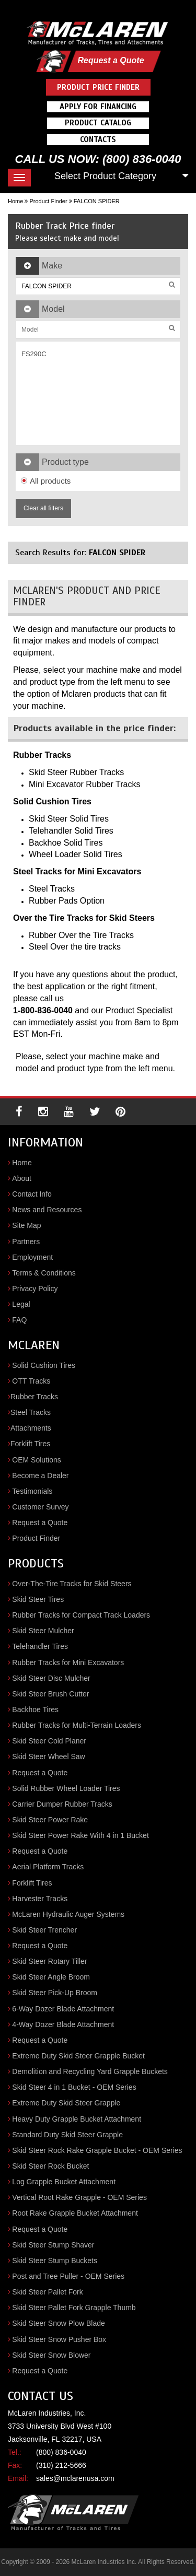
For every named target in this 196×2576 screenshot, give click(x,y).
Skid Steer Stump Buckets (54, 2260)
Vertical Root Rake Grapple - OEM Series (79, 2197)
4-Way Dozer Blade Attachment (63, 2024)
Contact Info (32, 1194)
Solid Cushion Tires (43, 1365)
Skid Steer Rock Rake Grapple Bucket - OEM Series (97, 2150)
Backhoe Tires (35, 1709)
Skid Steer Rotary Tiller (49, 1961)
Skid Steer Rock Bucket (50, 2166)
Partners (26, 1241)
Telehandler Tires (40, 1646)
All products (46, 480)
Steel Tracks (30, 1412)
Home (15, 201)
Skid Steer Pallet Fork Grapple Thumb (73, 2307)
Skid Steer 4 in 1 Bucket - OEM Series (74, 2087)
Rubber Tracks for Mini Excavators (68, 1662)
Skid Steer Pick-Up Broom (54, 1992)
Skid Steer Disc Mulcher (51, 1678)
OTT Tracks (31, 1381)
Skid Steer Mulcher (43, 1630)
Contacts (98, 139)
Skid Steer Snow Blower (51, 2355)
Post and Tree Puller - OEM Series (68, 2276)
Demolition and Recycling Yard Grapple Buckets (90, 2071)
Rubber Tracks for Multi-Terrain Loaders (76, 1725)
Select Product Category (105, 176)
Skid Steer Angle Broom (51, 1977)
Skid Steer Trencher (44, 1930)
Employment (32, 1257)
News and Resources (47, 1209)
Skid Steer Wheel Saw (48, 1756)
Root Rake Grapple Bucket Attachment (74, 2213)
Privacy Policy (34, 1288)
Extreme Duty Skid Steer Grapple (66, 2103)
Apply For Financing (98, 106)
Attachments (30, 1428)
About (21, 1178)
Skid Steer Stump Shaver (53, 2245)
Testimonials (32, 1491)
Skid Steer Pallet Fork (47, 2292)
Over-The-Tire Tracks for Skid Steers (71, 1583)
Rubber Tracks (34, 1396)
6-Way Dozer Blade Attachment (63, 2009)
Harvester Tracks (39, 1898)
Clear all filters (43, 508)
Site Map (26, 1225)
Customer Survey (40, 1507)
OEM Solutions (36, 1460)
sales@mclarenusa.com (75, 2478)
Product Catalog (98, 122)
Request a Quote (110, 60)
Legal (21, 1304)
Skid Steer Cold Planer (49, 1741)
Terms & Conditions (43, 1273)
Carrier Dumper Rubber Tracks (62, 1804)
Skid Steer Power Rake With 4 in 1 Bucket (80, 1835)
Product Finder (48, 201)
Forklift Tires (30, 1443)
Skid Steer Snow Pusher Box (59, 2339)
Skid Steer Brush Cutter (50, 1694)
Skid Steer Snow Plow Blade (58, 2323)
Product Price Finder (98, 87)
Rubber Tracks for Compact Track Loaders (81, 1615)
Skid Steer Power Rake (50, 1820)
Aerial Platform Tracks (48, 1867)
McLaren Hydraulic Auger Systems (68, 1914)
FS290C (34, 354)
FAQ (19, 1320)
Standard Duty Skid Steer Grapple (67, 2134)
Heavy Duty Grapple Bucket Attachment (76, 2119)
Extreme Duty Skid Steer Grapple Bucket (78, 2056)
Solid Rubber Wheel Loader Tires (66, 1788)
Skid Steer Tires (38, 1599)
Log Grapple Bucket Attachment (64, 2181)
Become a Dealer (40, 1475)
